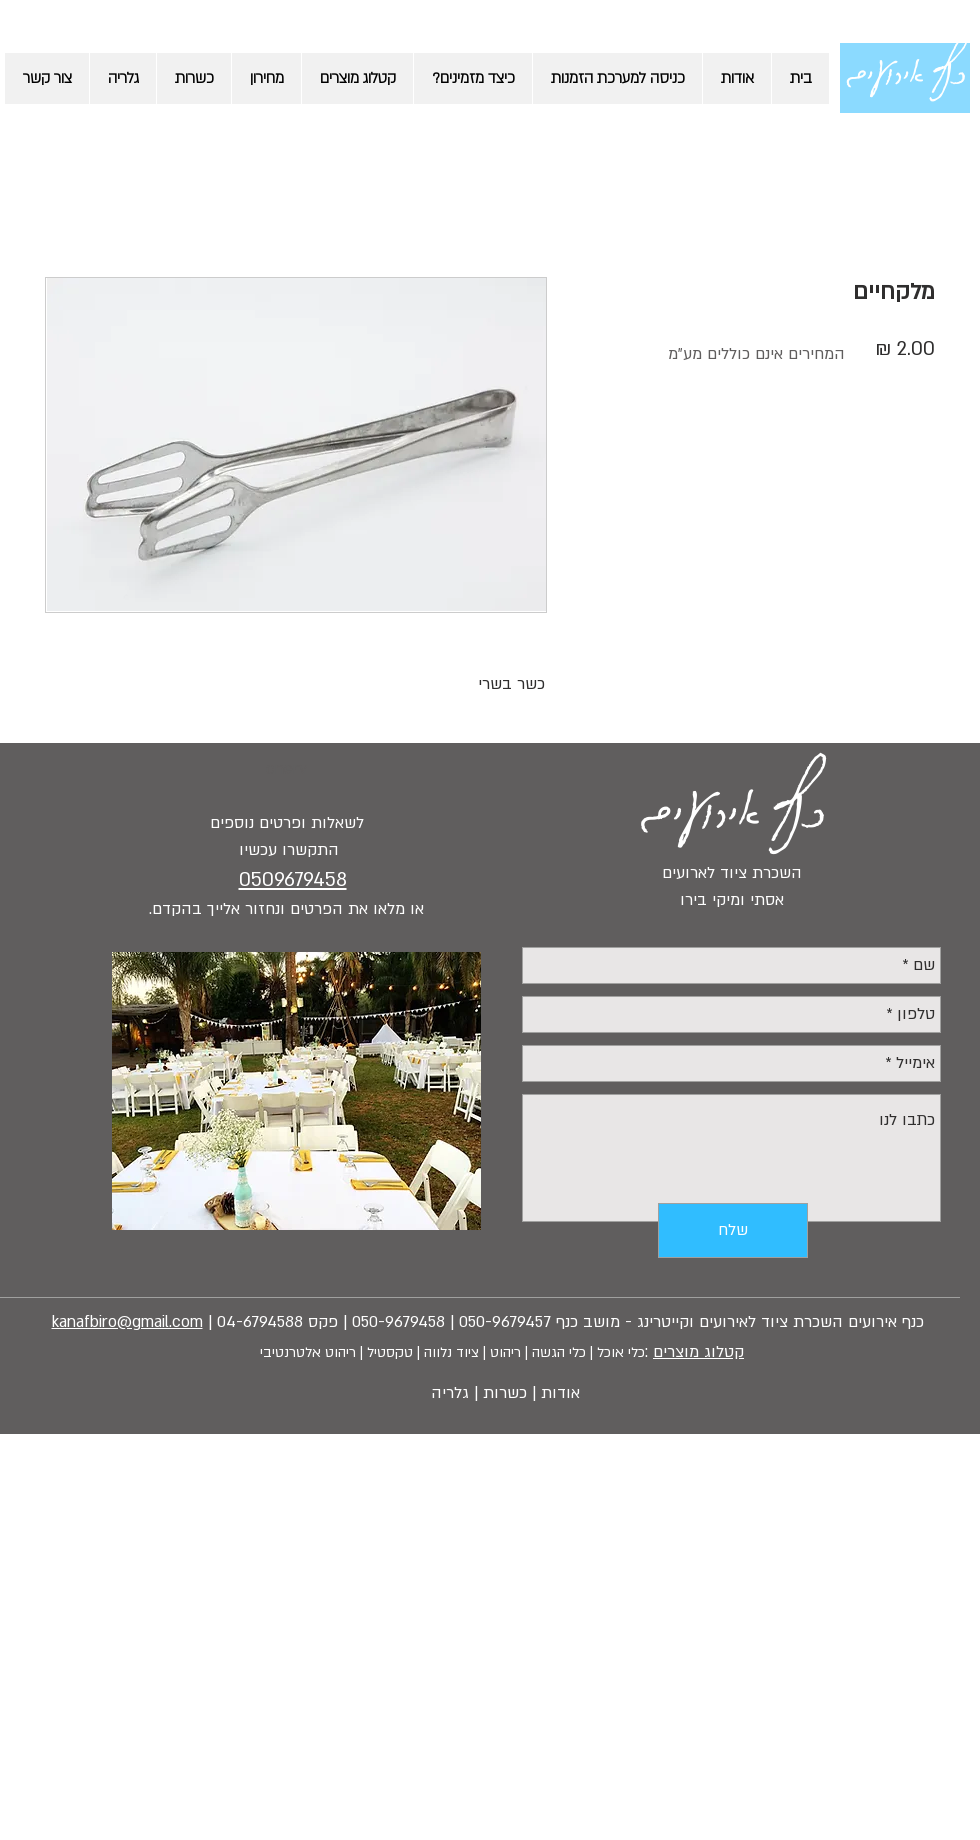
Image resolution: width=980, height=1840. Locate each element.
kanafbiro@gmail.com (127, 1322)
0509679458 (293, 880)
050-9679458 (398, 1322)
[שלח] (733, 1230)
